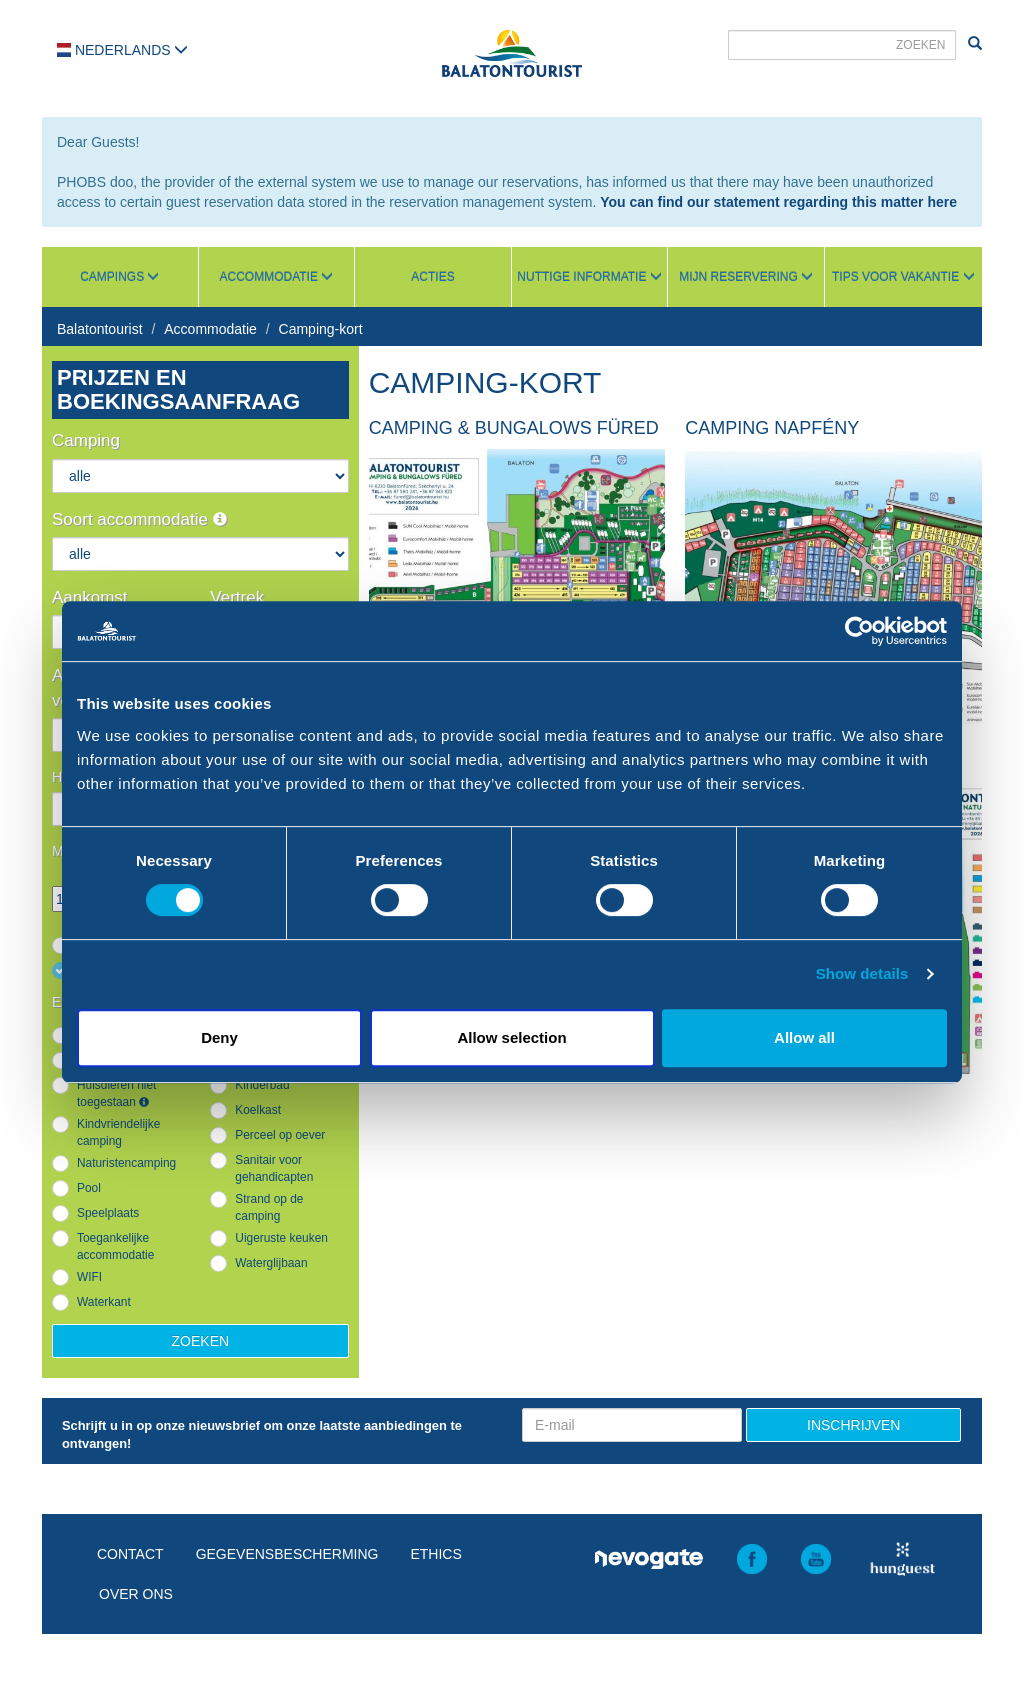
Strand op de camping (269, 1207)
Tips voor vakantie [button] (903, 277)
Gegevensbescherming (287, 1554)
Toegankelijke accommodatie (115, 1246)
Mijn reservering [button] (746, 277)
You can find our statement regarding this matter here (778, 202)
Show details (862, 973)
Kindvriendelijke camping (118, 1132)
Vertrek (237, 597)
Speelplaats (108, 1213)
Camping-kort (321, 329)
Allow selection (511, 1037)
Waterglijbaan (271, 1263)
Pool (89, 1188)
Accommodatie (210, 329)
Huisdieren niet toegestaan (116, 1093)
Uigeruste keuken (281, 1238)
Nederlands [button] (122, 50)
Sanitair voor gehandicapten (274, 1168)
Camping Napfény (772, 428)
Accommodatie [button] (277, 277)
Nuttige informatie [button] (589, 277)
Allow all (804, 1037)
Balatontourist (100, 329)
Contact (130, 1554)
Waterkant (104, 1302)
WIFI (89, 1277)
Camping (86, 440)
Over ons (136, 1594)
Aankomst (90, 597)
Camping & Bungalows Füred (514, 428)
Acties (432, 277)
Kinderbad (262, 1085)
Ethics (435, 1554)
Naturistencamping (126, 1163)
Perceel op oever (280, 1135)
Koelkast (258, 1110)
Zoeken (201, 1341)
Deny (219, 1037)
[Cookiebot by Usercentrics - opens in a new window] (859, 631)
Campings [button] (119, 277)
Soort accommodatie (139, 519)
